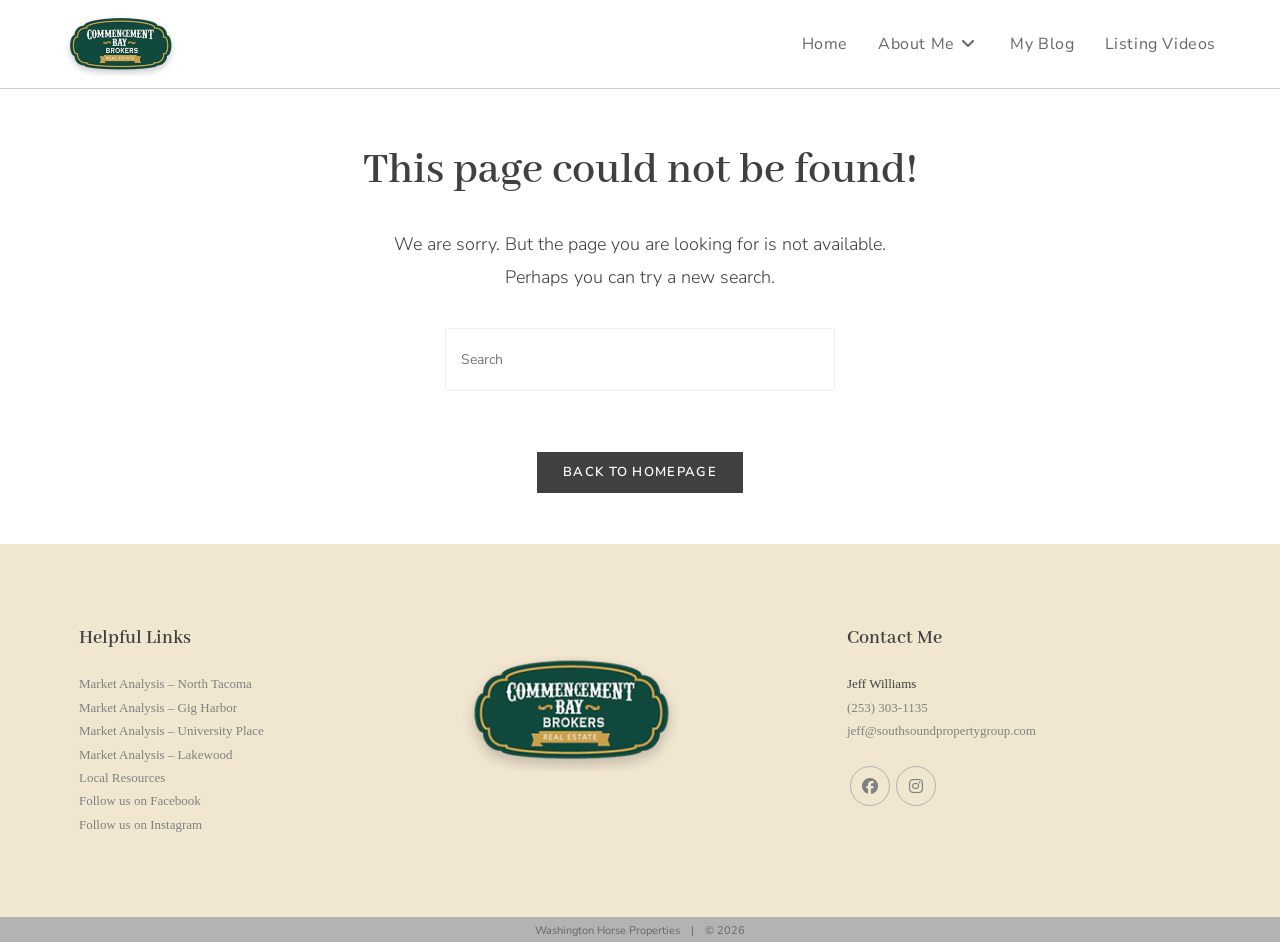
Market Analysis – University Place (171, 730)
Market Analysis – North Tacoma (165, 683)
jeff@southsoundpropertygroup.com (941, 730)
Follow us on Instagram (140, 824)
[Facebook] (870, 786)
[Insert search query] (640, 359)
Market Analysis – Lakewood (155, 754)
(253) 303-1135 (887, 707)
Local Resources (122, 777)
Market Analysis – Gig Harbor (158, 707)
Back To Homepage (640, 472)
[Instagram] (916, 786)
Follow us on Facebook (140, 800)
